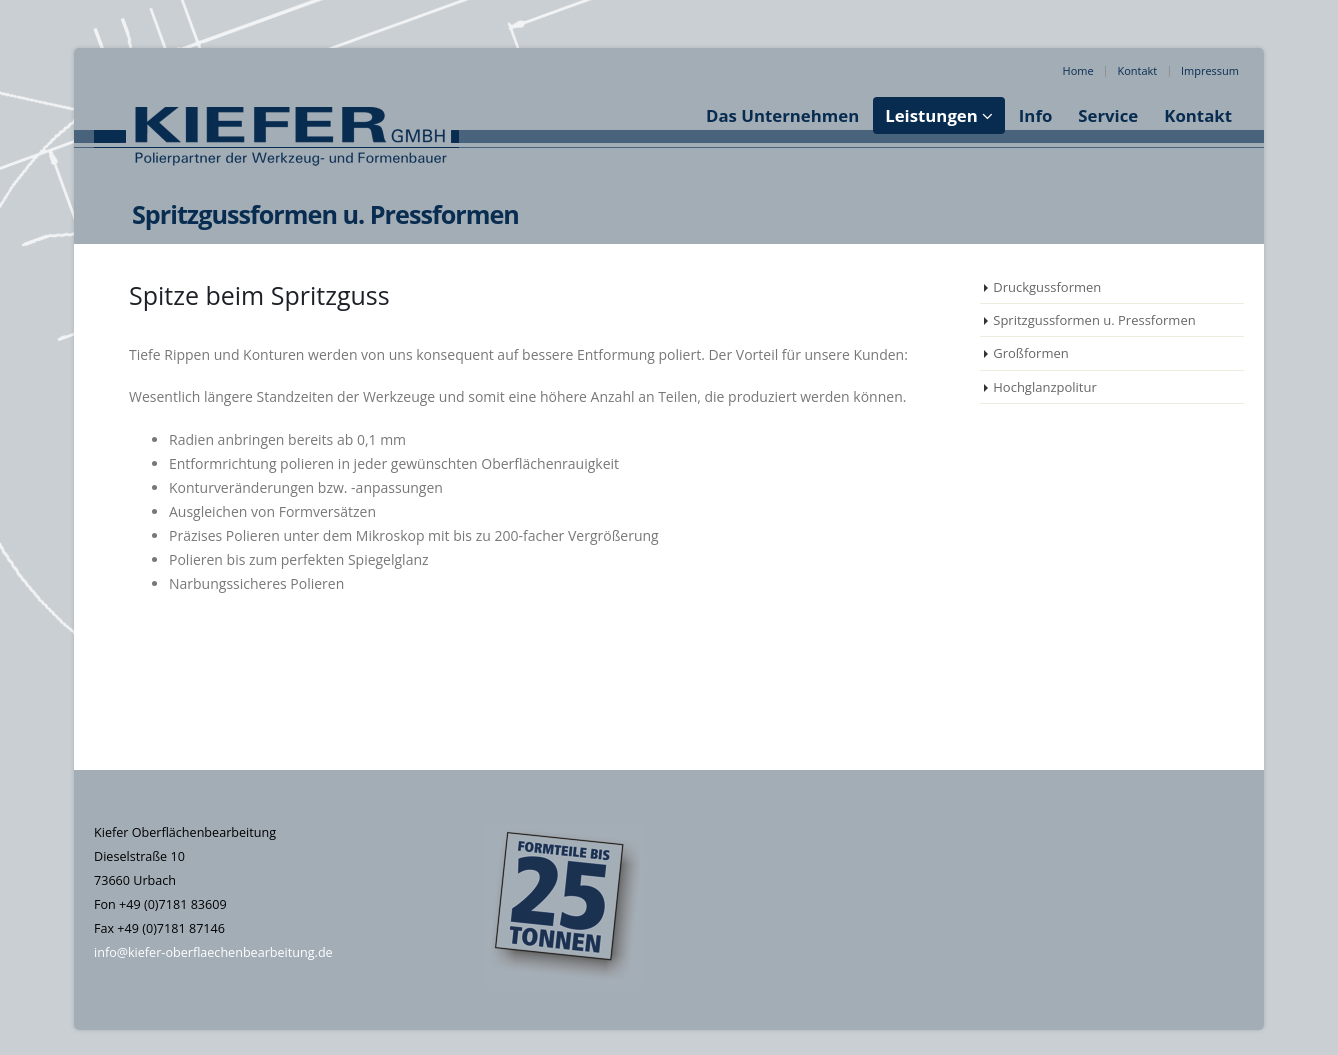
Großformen (1031, 353)
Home (1078, 70)
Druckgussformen (1047, 287)
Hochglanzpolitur (1045, 387)
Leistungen (931, 115)
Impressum (1210, 70)
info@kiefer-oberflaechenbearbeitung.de (213, 952)
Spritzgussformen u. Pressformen (1094, 320)
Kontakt (1137, 70)
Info (1035, 115)
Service (1108, 115)
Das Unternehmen (782, 115)
